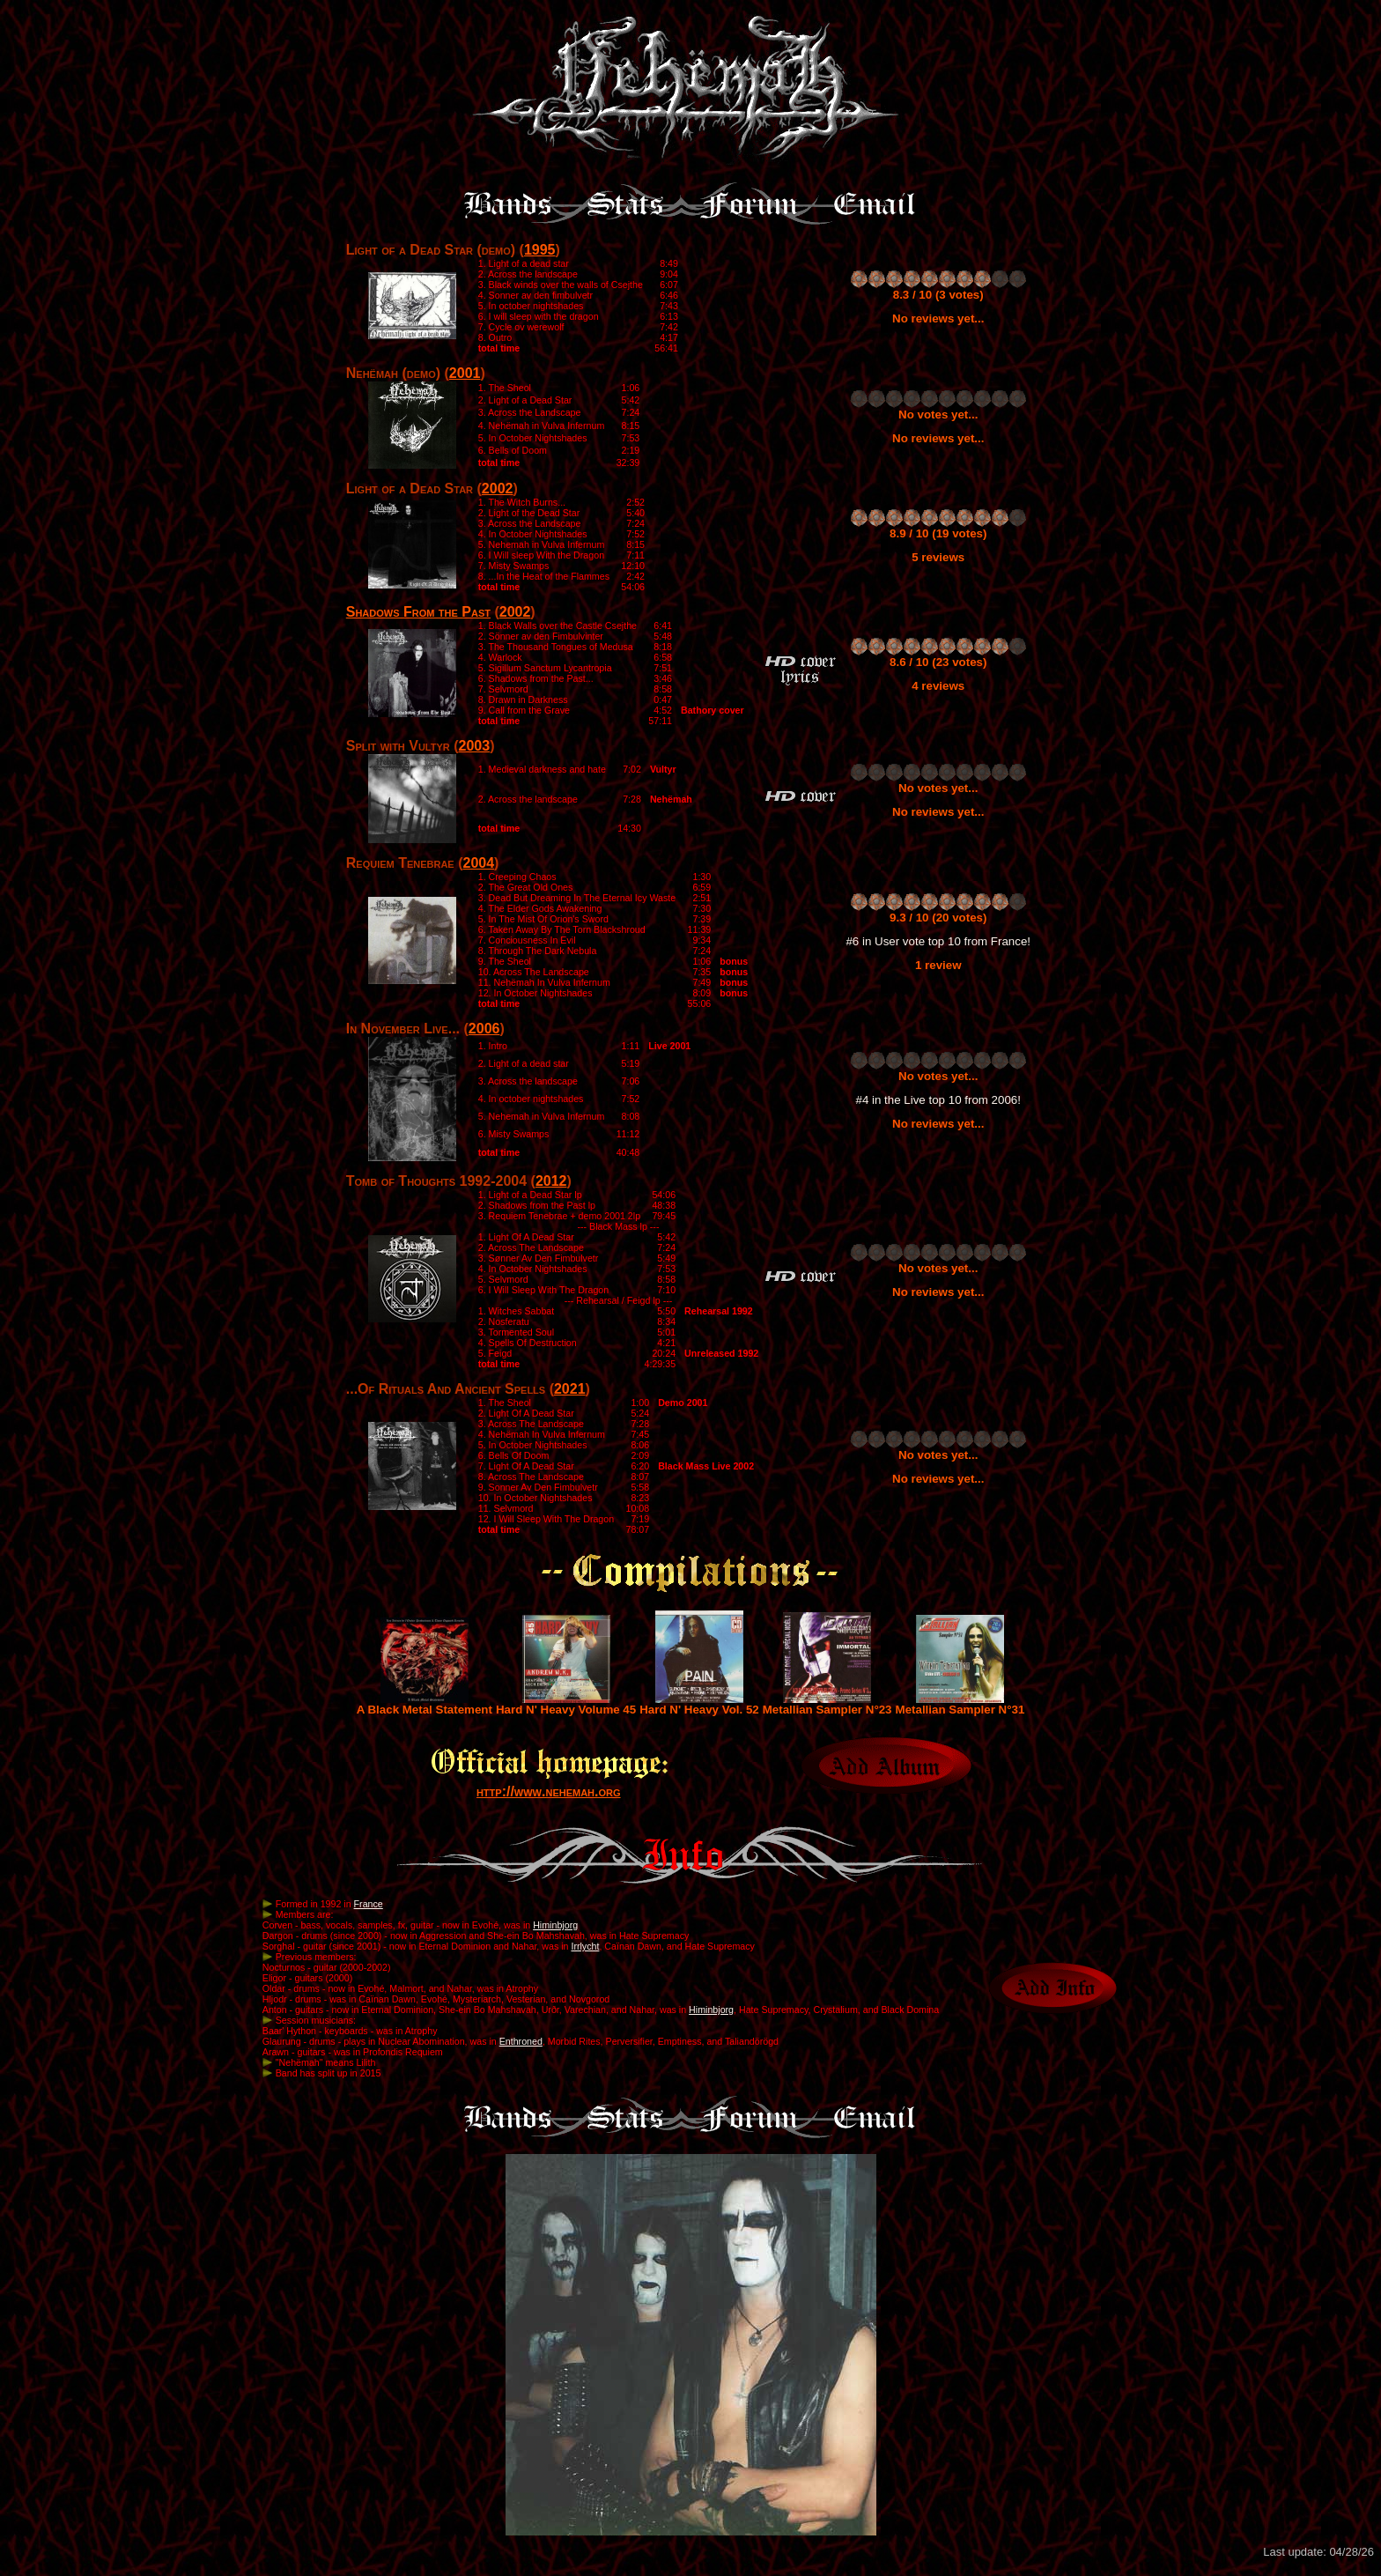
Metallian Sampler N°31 (960, 1704)
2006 (484, 1028)
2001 (465, 373)
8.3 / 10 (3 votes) (938, 294)
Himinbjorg (555, 1925)
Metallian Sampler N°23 (827, 1704)
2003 (475, 745)
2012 (551, 1180)
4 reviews (938, 685)
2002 (497, 488)
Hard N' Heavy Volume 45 (566, 1704)
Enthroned (521, 2041)
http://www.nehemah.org (548, 1791)
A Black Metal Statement (424, 1704)
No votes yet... (938, 414)
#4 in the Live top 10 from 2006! (938, 1100)
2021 (570, 1388)
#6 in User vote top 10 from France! (938, 941)
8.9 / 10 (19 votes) (938, 533)
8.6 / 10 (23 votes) (938, 662)
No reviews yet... (938, 318)
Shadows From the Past (418, 611)
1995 (540, 249)
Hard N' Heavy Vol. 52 (699, 1704)
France (368, 1904)
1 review (938, 965)
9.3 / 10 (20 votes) (938, 917)
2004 (478, 862)
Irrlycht (585, 1946)
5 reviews (938, 557)
